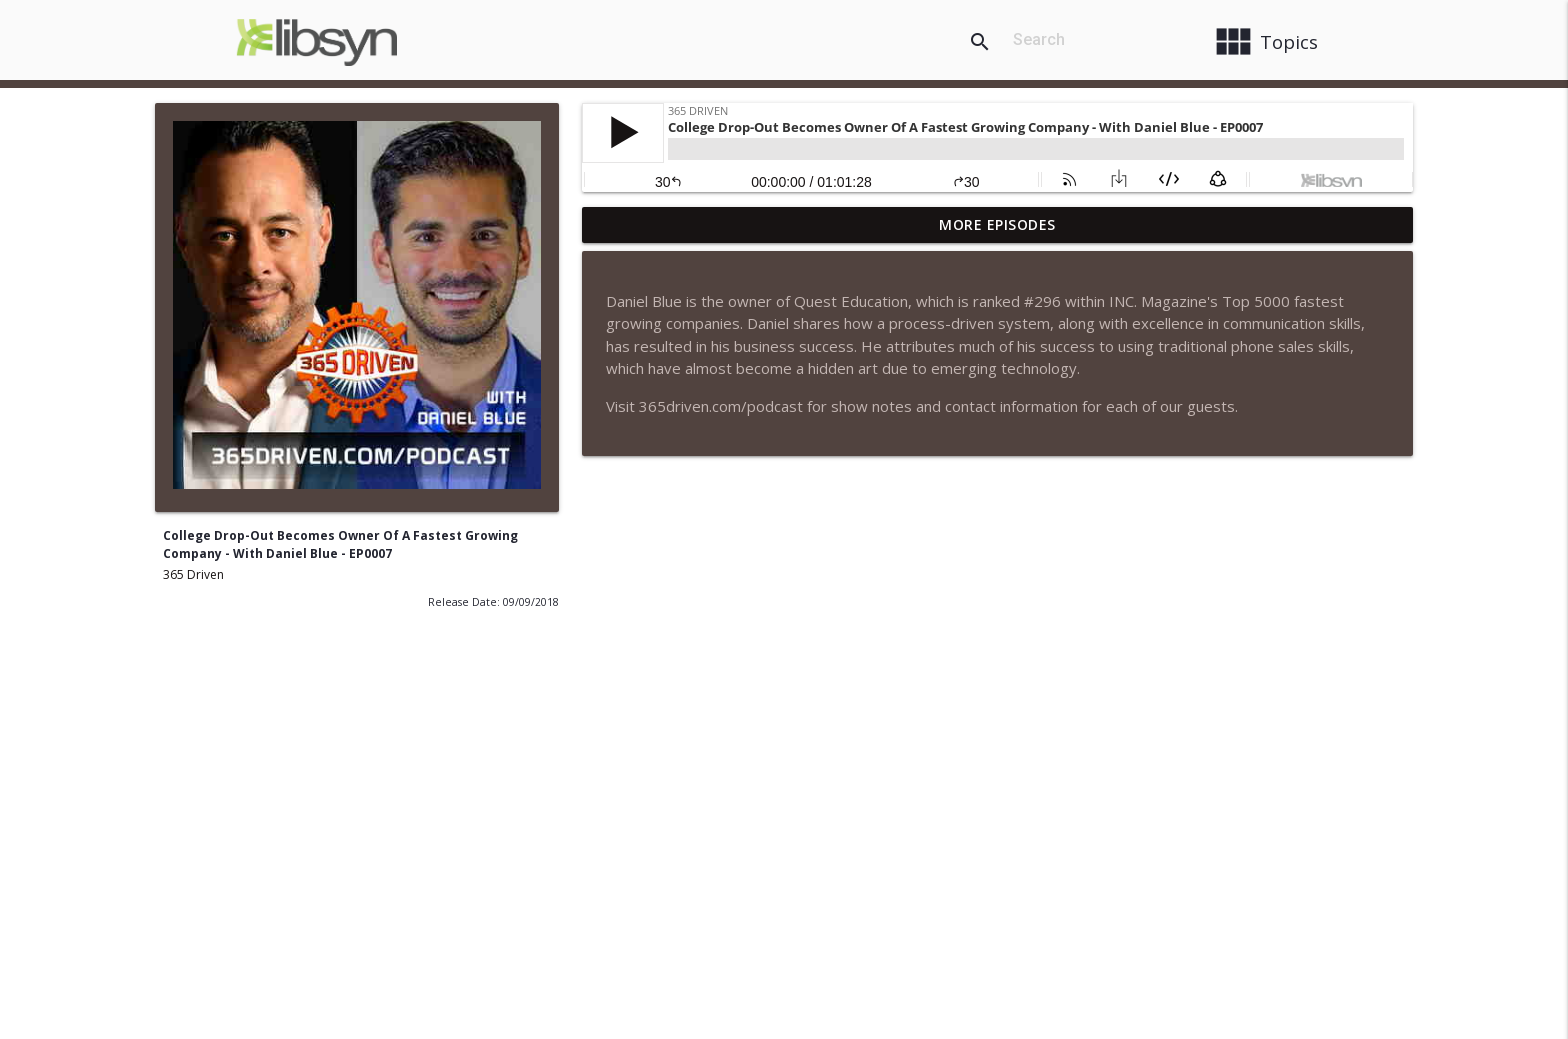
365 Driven (193, 574)
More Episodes (997, 224)
